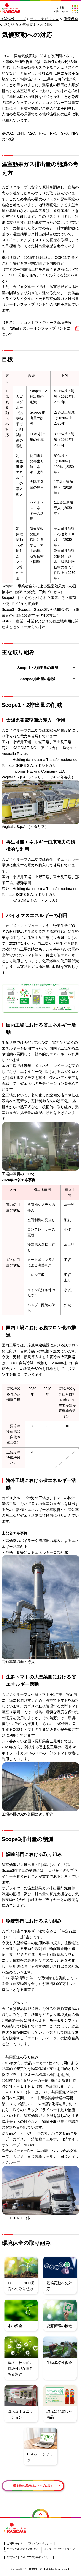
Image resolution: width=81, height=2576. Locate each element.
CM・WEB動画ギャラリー (36, 2557)
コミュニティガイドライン (59, 2549)
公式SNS (12, 2557)
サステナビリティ (44, 19)
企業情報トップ (13, 19)
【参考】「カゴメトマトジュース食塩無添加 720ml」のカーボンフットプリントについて (36, 328)
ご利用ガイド (14, 2543)
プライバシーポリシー (39, 2543)
